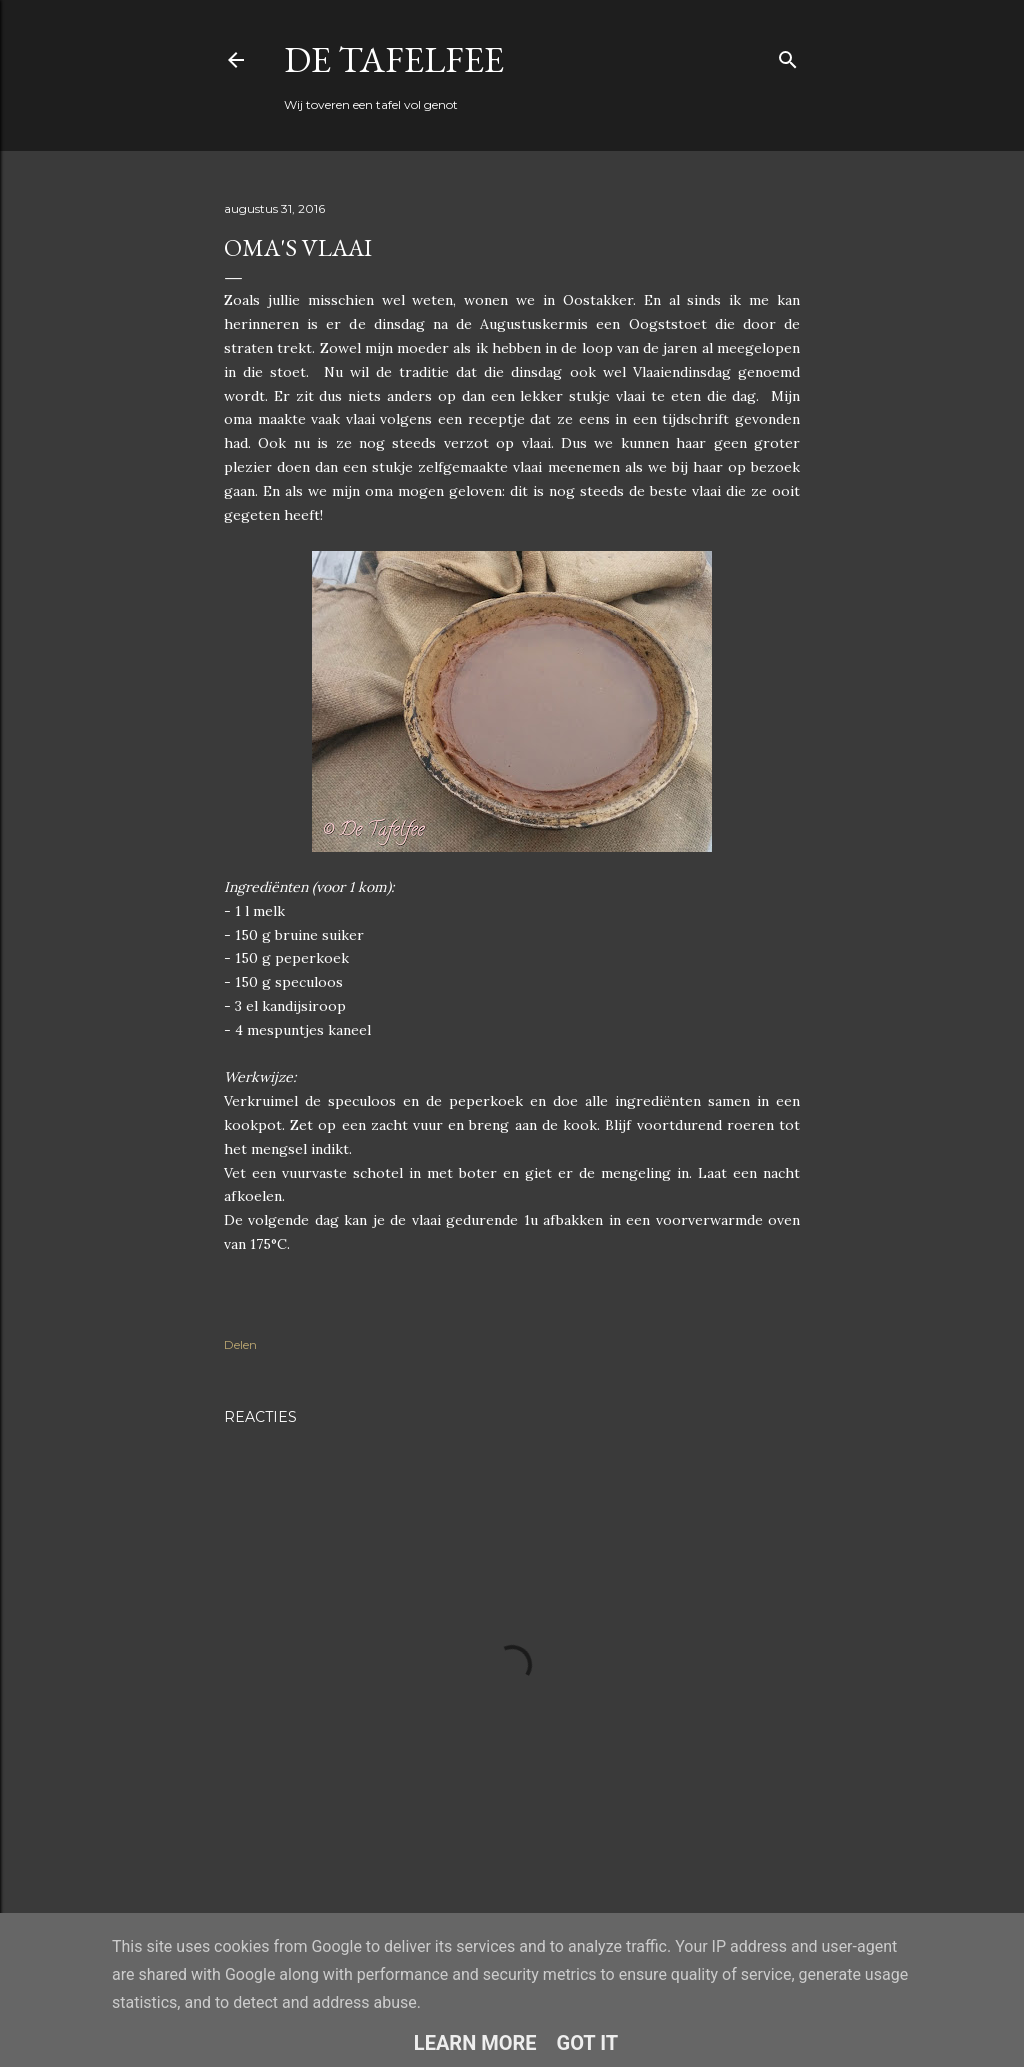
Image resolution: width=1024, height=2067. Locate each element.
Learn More (475, 2043)
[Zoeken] (788, 55)
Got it (588, 2043)
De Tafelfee (394, 59)
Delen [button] (240, 1344)
